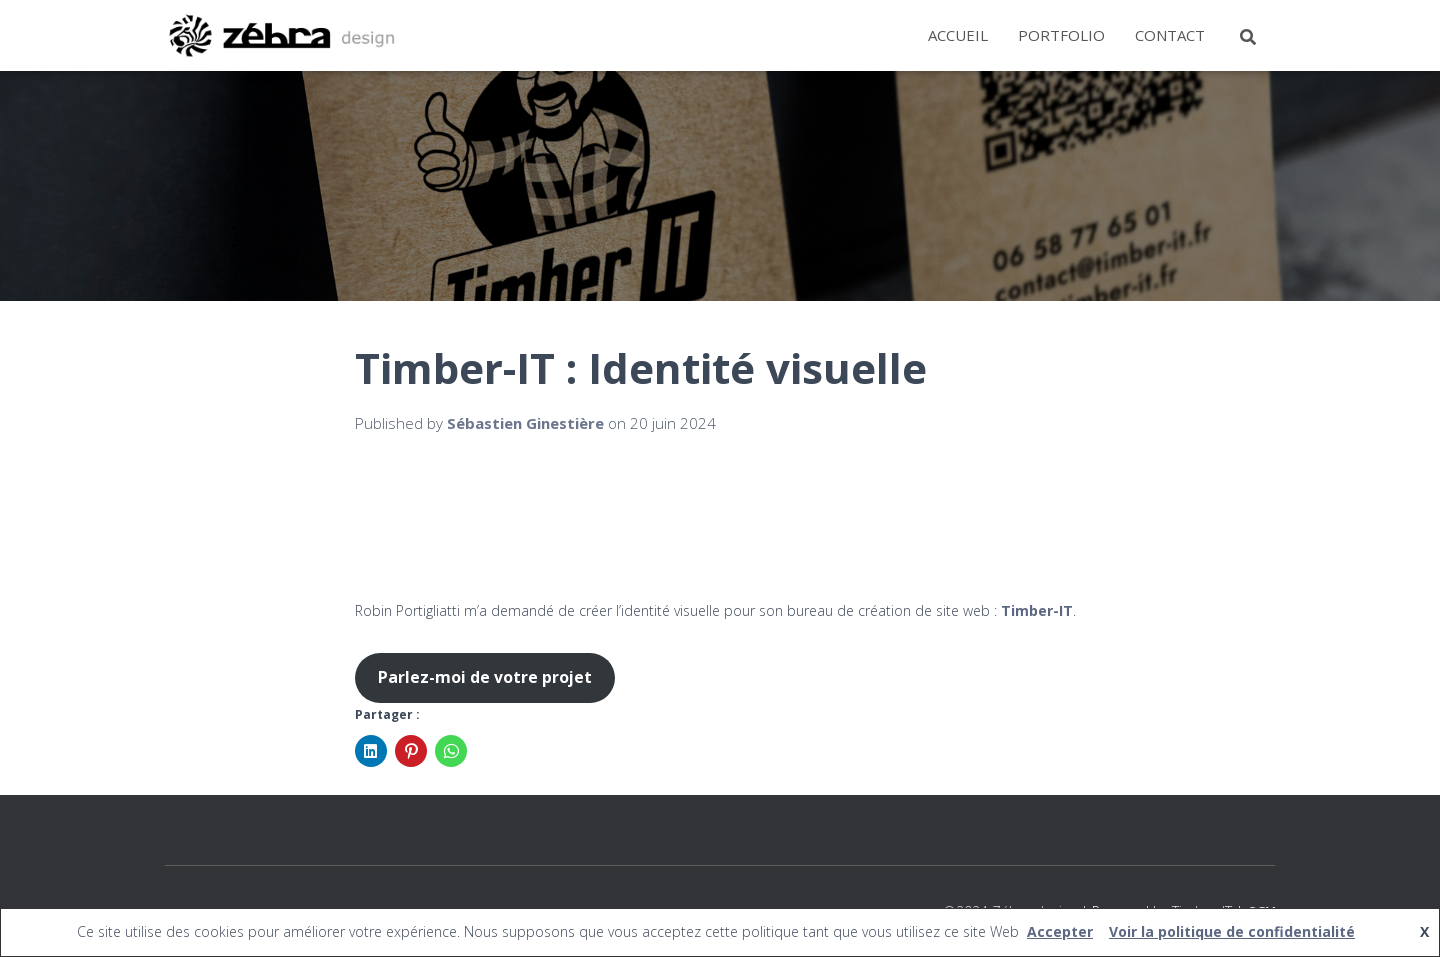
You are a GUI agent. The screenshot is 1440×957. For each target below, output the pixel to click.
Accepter (1060, 931)
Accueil (958, 35)
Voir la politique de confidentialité (1232, 931)
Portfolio (1061, 35)
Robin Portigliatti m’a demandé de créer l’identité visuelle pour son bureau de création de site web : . (715, 610)
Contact (1170, 35)
